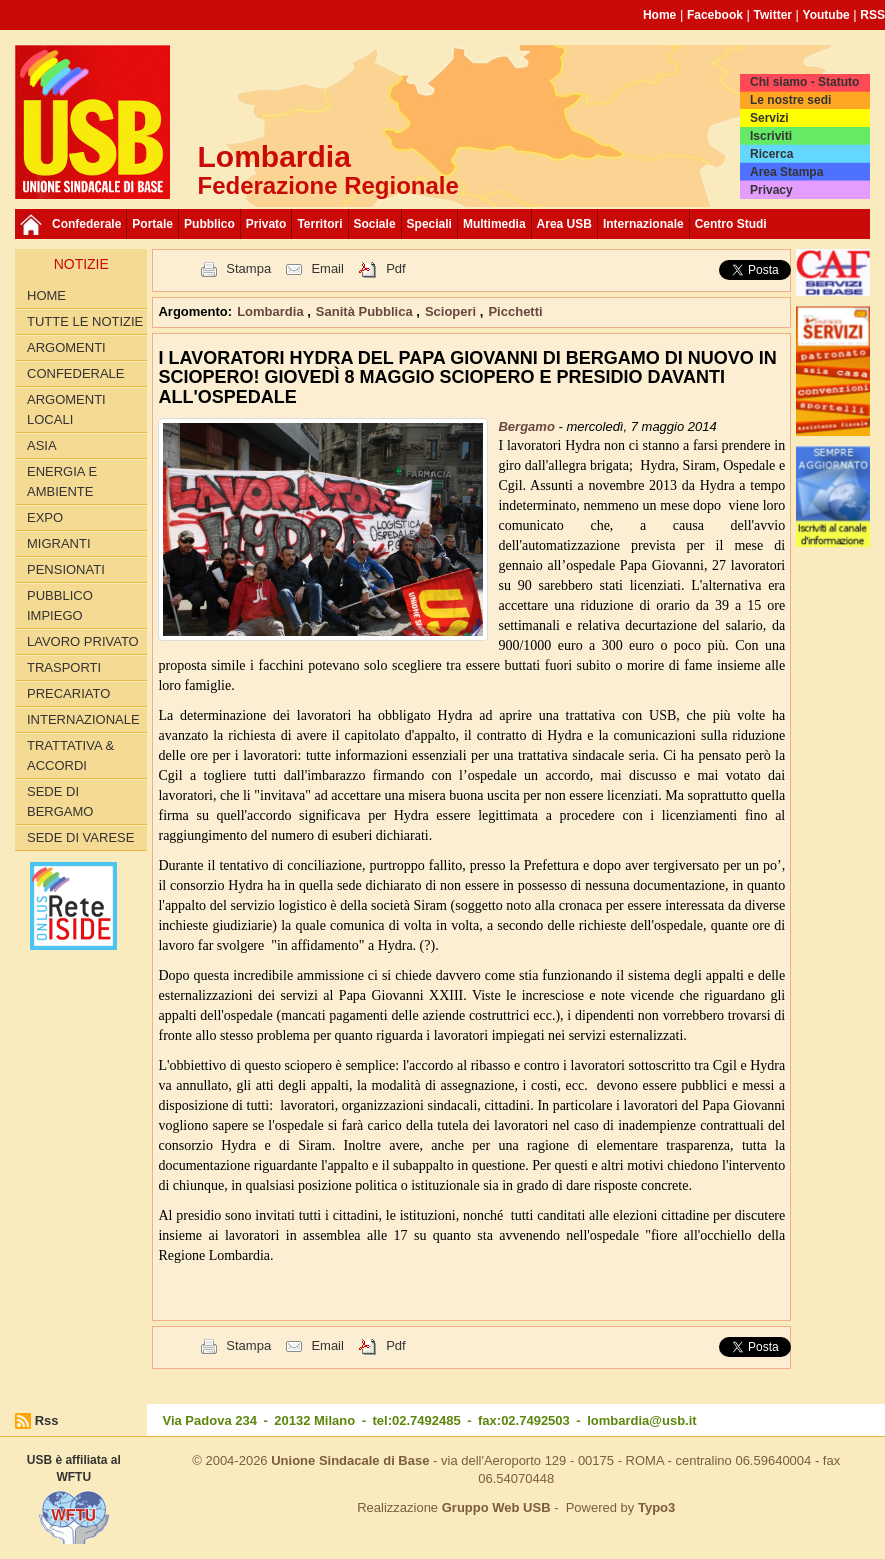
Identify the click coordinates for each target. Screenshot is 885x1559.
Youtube (826, 15)
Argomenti (66, 347)
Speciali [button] (429, 224)
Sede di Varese (80, 837)
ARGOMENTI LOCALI (66, 409)
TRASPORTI (64, 667)
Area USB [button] (564, 224)
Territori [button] (319, 224)
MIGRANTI (59, 543)
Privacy (771, 190)
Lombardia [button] (272, 311)
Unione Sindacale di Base (350, 1460)
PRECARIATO (68, 693)
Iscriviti (771, 136)
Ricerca (771, 154)
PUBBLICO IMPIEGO (60, 605)
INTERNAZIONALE (83, 719)
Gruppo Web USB (496, 1507)
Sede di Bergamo (60, 801)
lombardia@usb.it (641, 1420)
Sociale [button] (375, 224)
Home (659, 15)
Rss (47, 1420)
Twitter (773, 15)
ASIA (42, 445)
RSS (872, 15)
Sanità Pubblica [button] (366, 311)
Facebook (715, 15)
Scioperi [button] (452, 311)
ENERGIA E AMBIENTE (62, 481)
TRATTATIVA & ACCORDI (70, 755)
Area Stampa (786, 172)
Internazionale (643, 224)
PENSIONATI (66, 569)
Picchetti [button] (515, 311)
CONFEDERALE (76, 373)
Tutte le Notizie (85, 321)
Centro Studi (731, 224)
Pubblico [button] (209, 224)
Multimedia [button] (494, 224)
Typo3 (656, 1507)
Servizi (769, 118)
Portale (152, 224)
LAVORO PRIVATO (83, 641)
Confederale (86, 224)
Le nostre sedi (790, 100)
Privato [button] (266, 224)
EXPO (45, 517)
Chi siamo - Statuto (804, 82)
